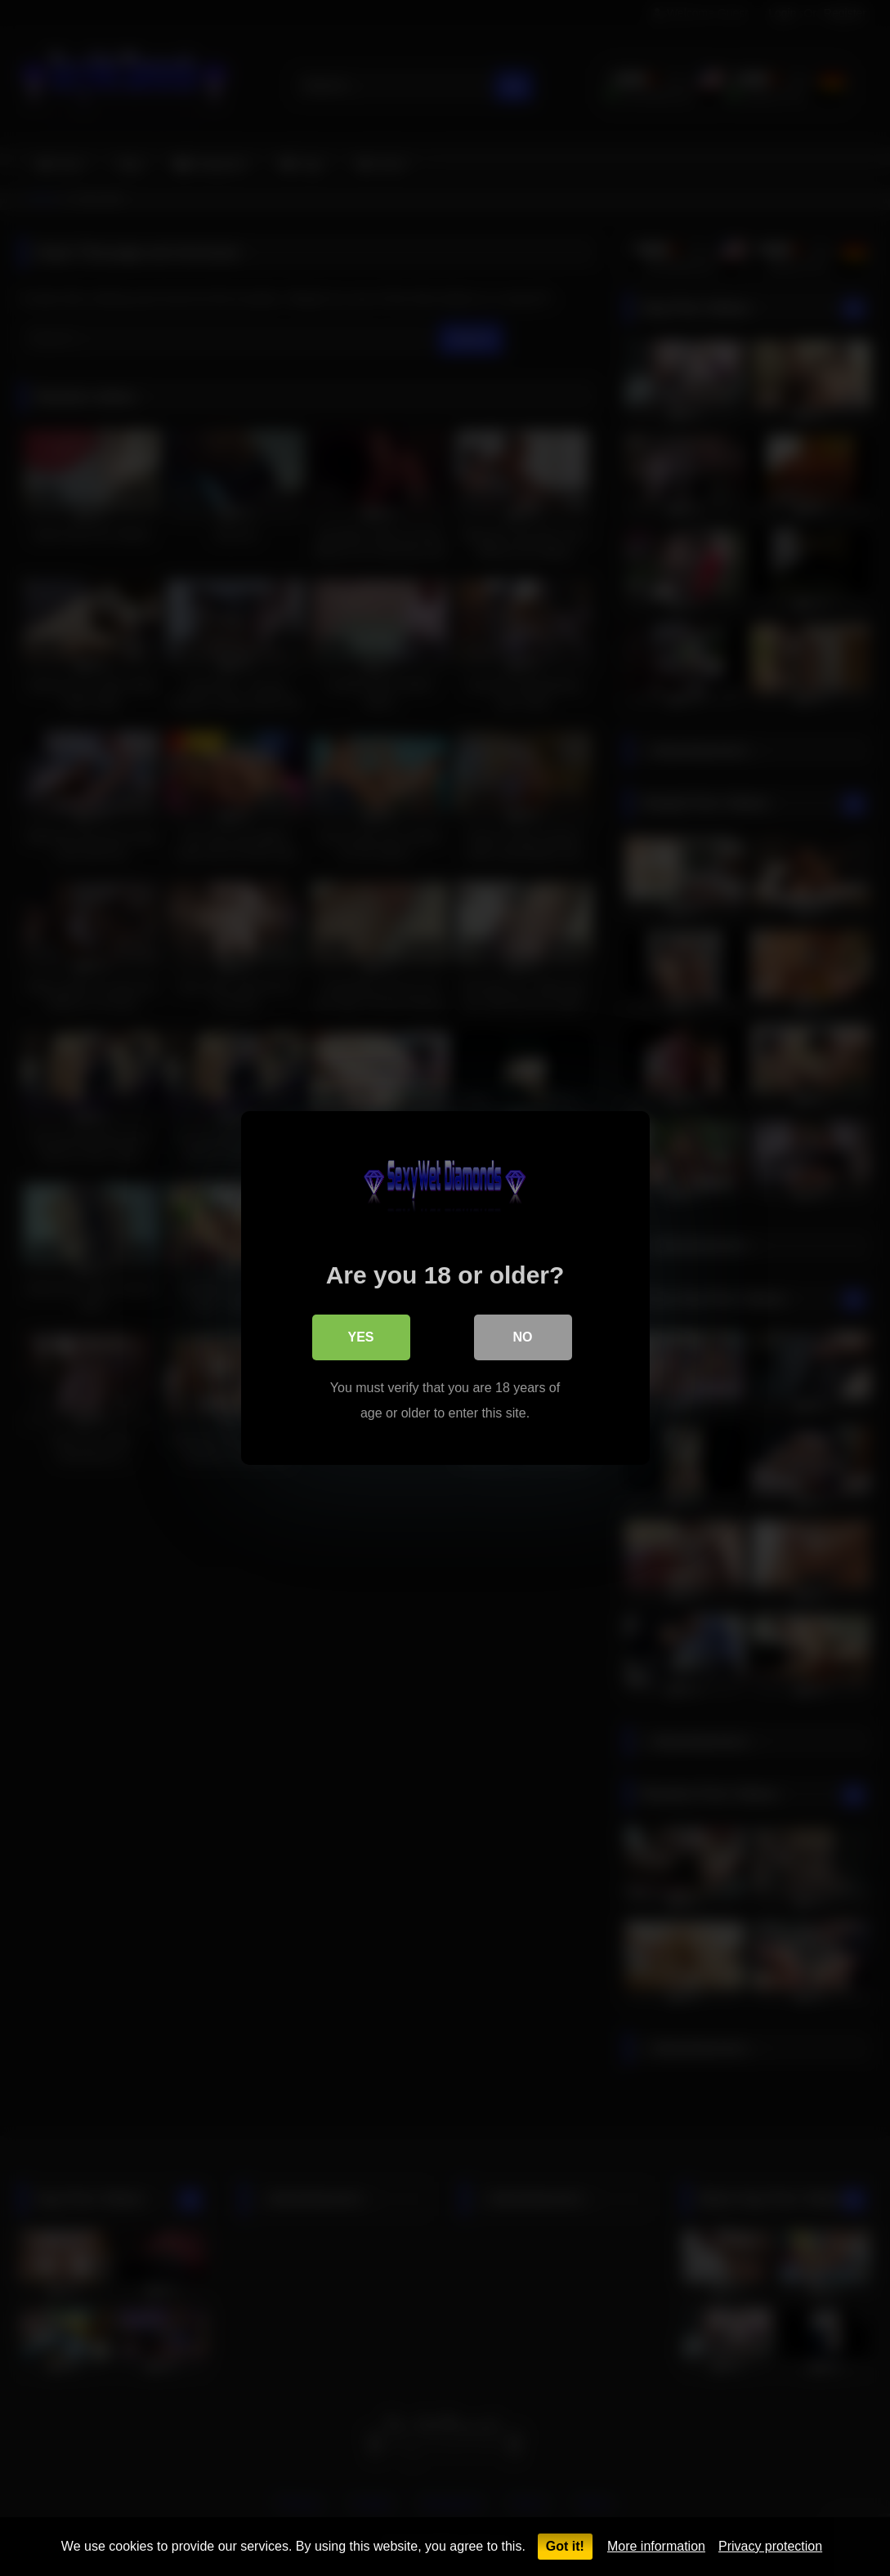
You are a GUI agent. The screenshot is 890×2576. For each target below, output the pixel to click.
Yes (360, 1337)
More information (656, 2546)
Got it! (565, 2546)
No (523, 1337)
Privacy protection (770, 2546)
